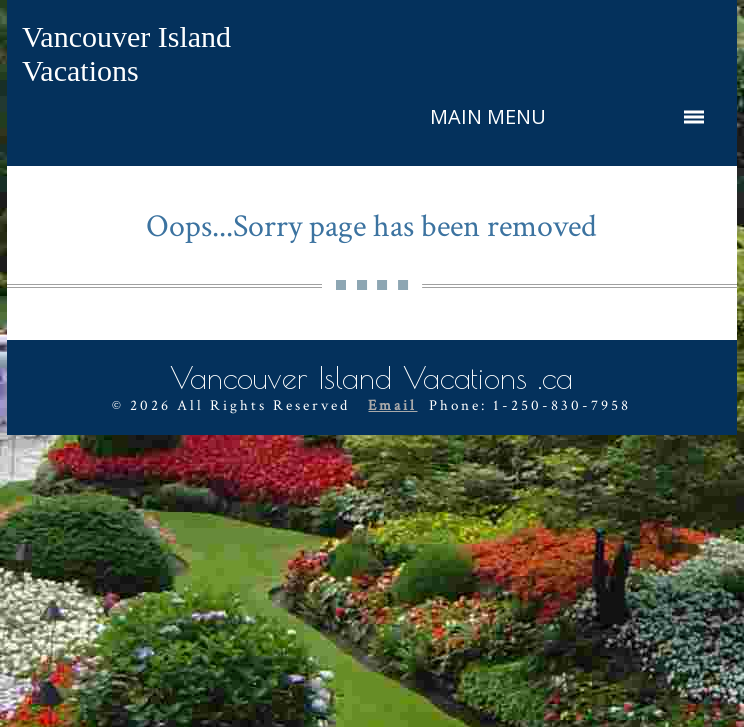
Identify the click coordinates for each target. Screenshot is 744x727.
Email (392, 405)
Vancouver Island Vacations (126, 53)
